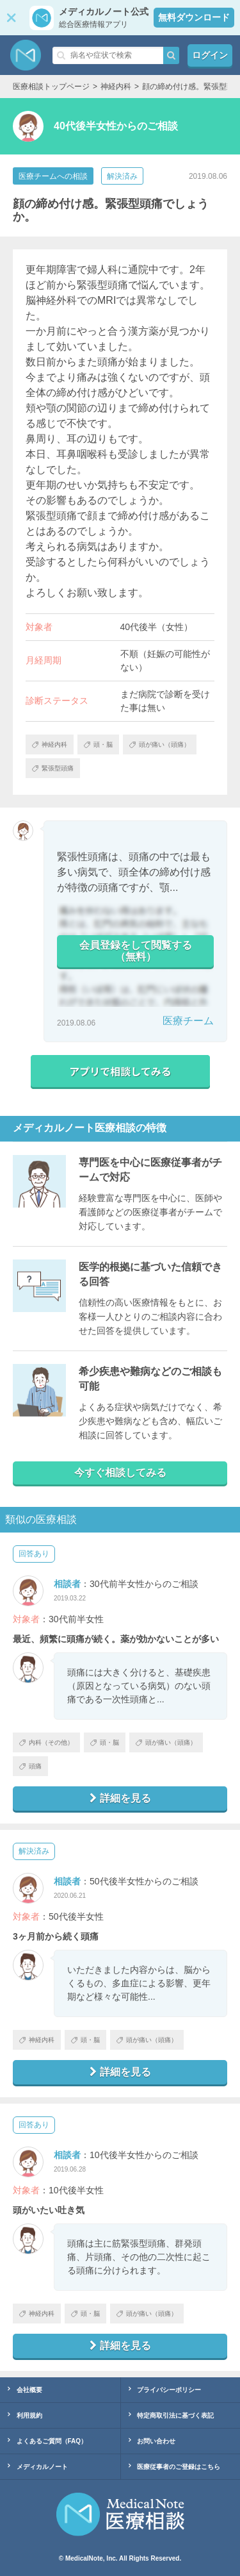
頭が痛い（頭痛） (166, 1742)
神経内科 (36, 2039)
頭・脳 (104, 1742)
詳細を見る (120, 1798)
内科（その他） (46, 1742)
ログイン (210, 55)
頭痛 (30, 1766)
